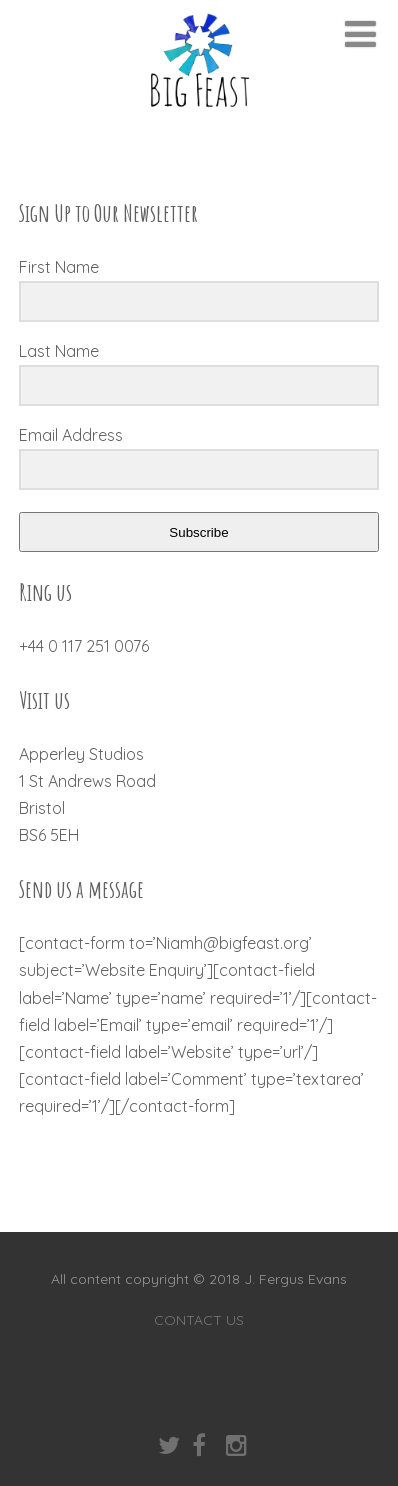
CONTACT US (199, 1320)
